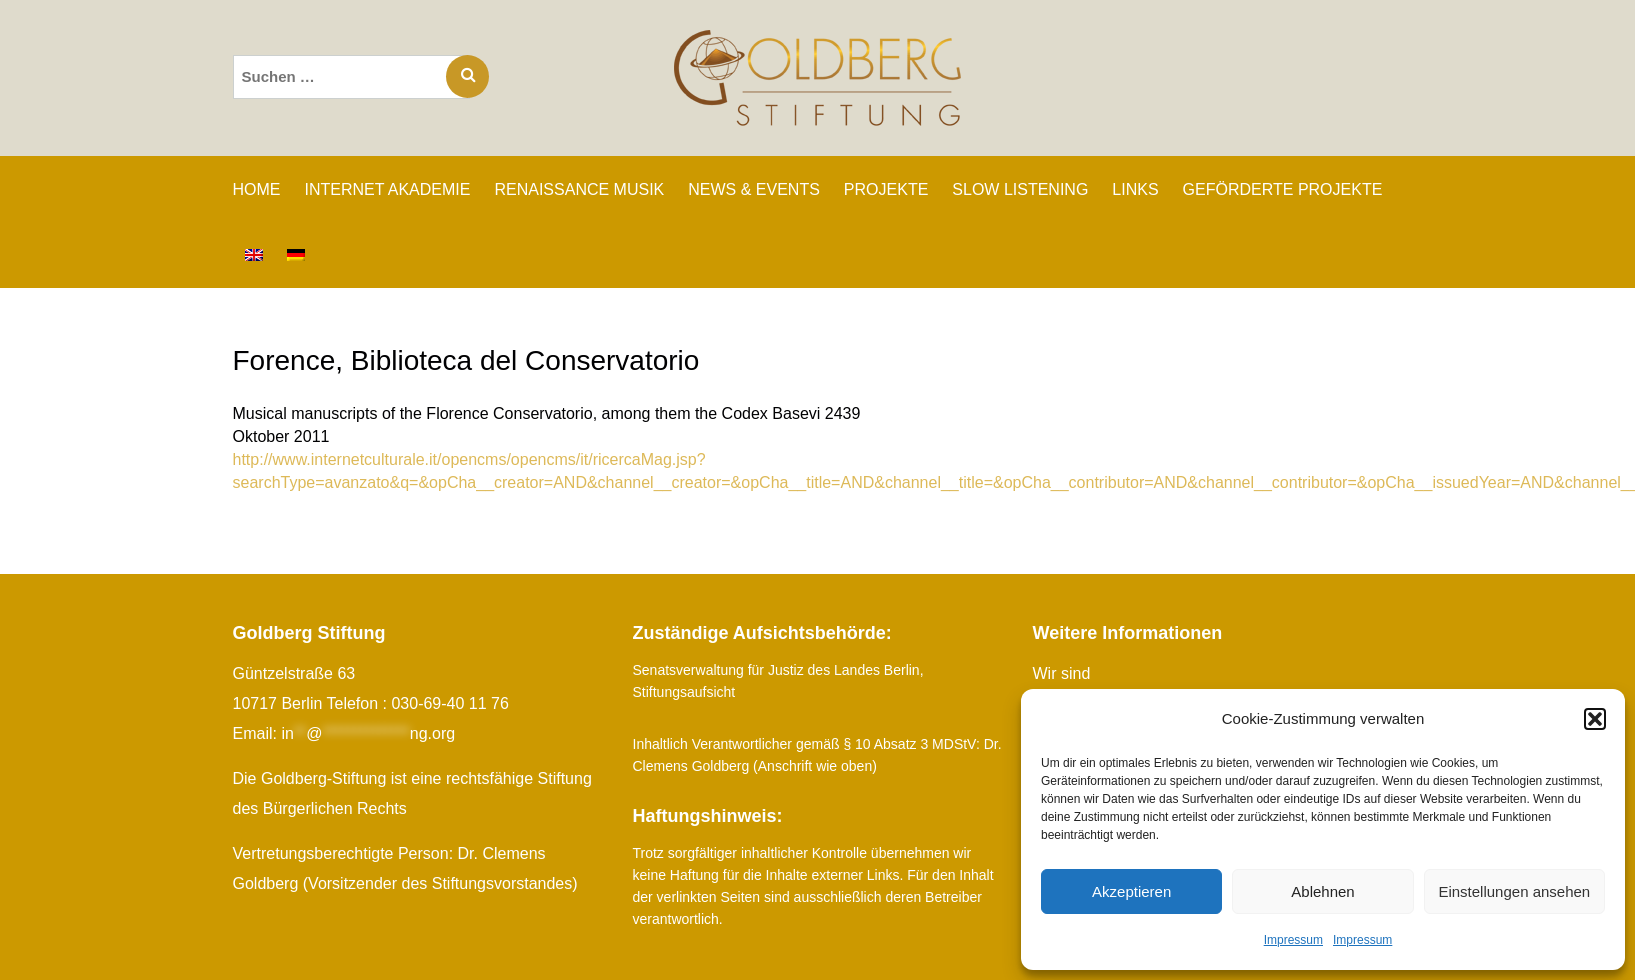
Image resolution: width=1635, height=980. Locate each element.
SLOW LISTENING (1020, 189)
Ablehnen (1322, 891)
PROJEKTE (886, 189)
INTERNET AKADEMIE (388, 189)
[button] (1595, 719)
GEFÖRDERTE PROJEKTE (1283, 189)
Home (257, 189)
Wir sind (1062, 673)
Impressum (1293, 940)
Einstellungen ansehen (1514, 891)
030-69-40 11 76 (449, 703)
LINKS (1135, 189)
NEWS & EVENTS (754, 189)
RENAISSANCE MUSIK (579, 189)
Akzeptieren (1131, 891)
